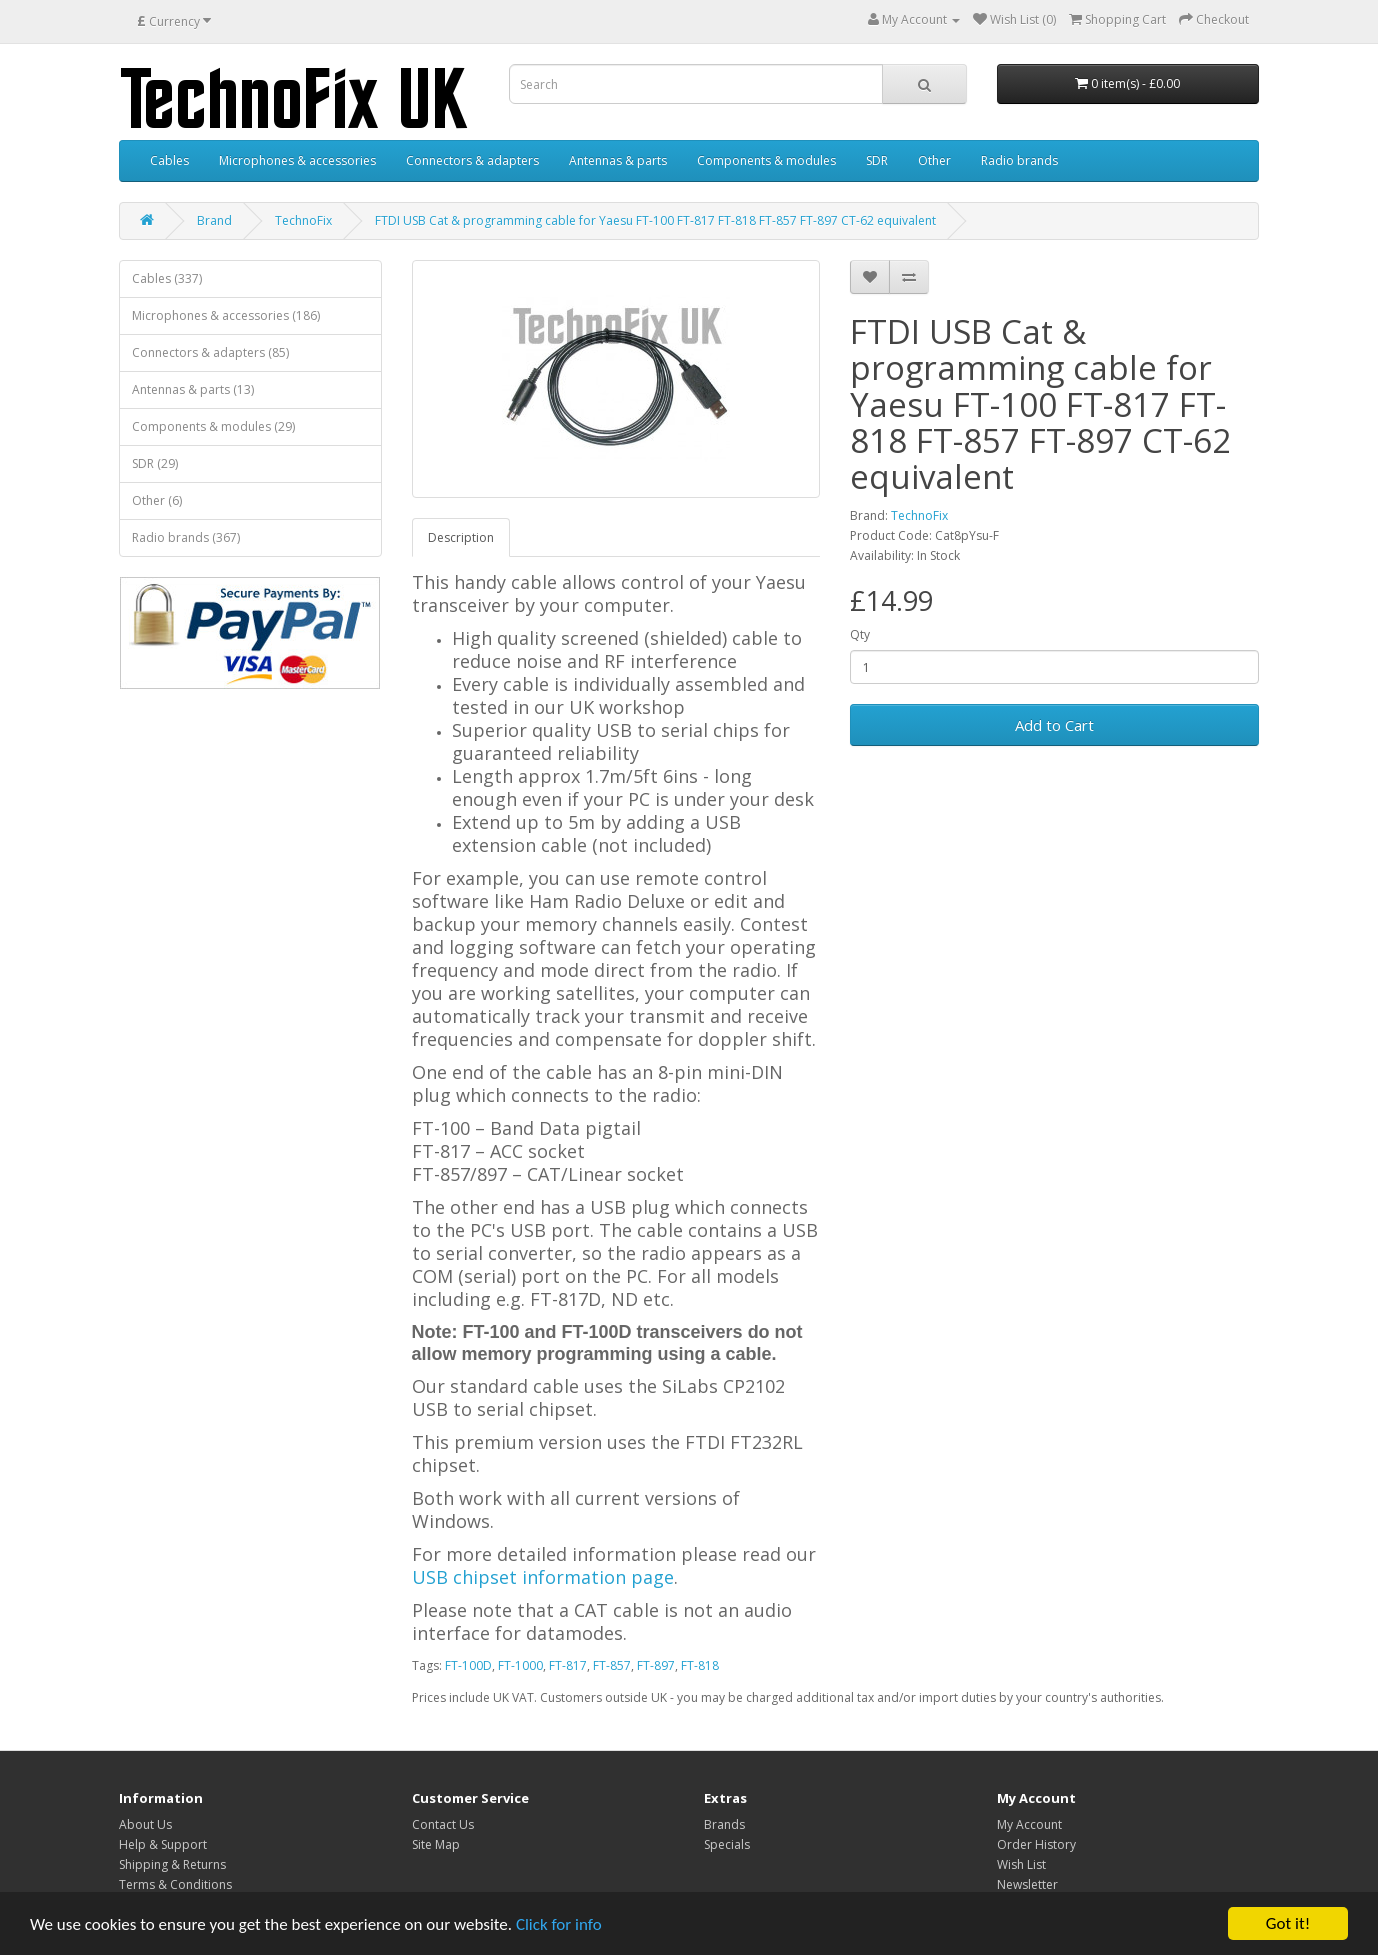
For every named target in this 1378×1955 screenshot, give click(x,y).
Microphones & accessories (297, 160)
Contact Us (443, 1824)
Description (461, 537)
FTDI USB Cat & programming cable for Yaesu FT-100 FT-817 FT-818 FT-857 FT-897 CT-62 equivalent (655, 220)
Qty (860, 634)
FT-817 (568, 1665)
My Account (1029, 1824)
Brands (724, 1824)
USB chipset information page (543, 1577)
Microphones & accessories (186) (226, 315)
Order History (1036, 1844)
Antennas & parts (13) (193, 389)
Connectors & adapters (472, 160)
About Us (145, 1824)
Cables (169, 160)
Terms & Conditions (175, 1884)
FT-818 (700, 1665)
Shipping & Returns (172, 1864)
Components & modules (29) (213, 426)
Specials (727, 1844)
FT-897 (656, 1665)
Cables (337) (167, 278)
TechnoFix (303, 220)
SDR (877, 160)
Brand (214, 220)
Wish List (1021, 1864)
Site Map (436, 1844)
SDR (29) (155, 463)
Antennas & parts (618, 160)
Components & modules (766, 160)
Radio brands (1019, 160)
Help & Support (163, 1844)
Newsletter (1027, 1884)
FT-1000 (520, 1665)
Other (934, 160)
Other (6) (157, 500)
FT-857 (612, 1665)
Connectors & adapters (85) (210, 352)
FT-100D (468, 1665)
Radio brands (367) (186, 537)
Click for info (559, 1924)
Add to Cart (1054, 725)
